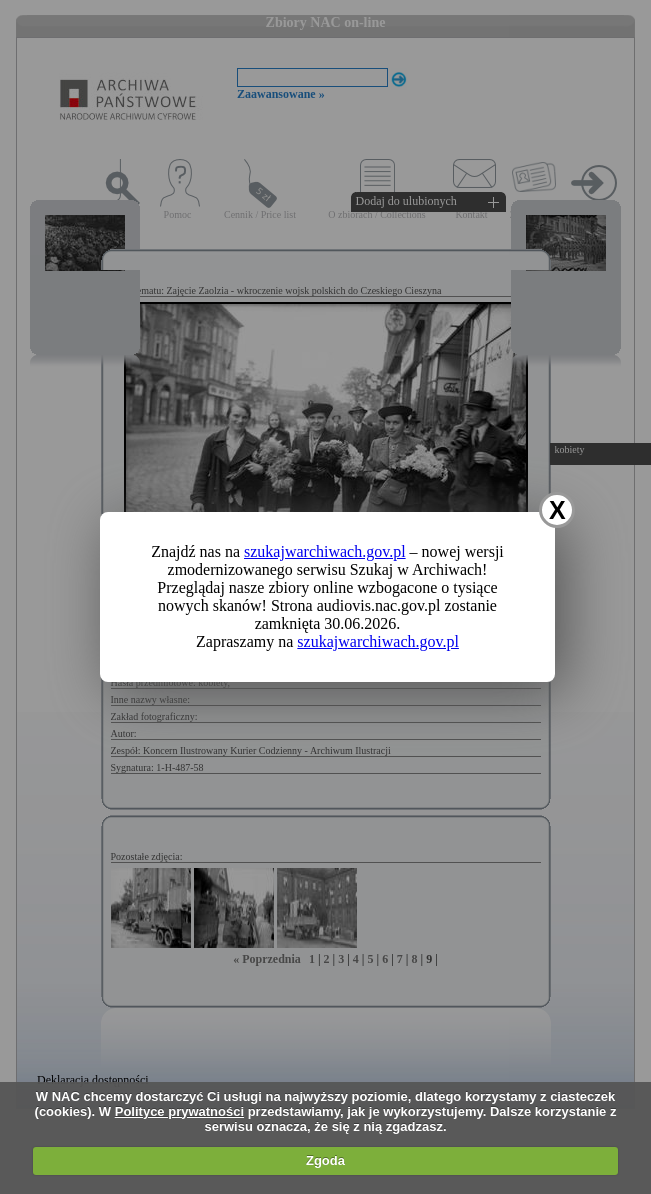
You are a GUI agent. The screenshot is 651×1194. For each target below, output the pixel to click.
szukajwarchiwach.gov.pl (325, 551)
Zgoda (325, 1160)
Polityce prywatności (179, 1111)
